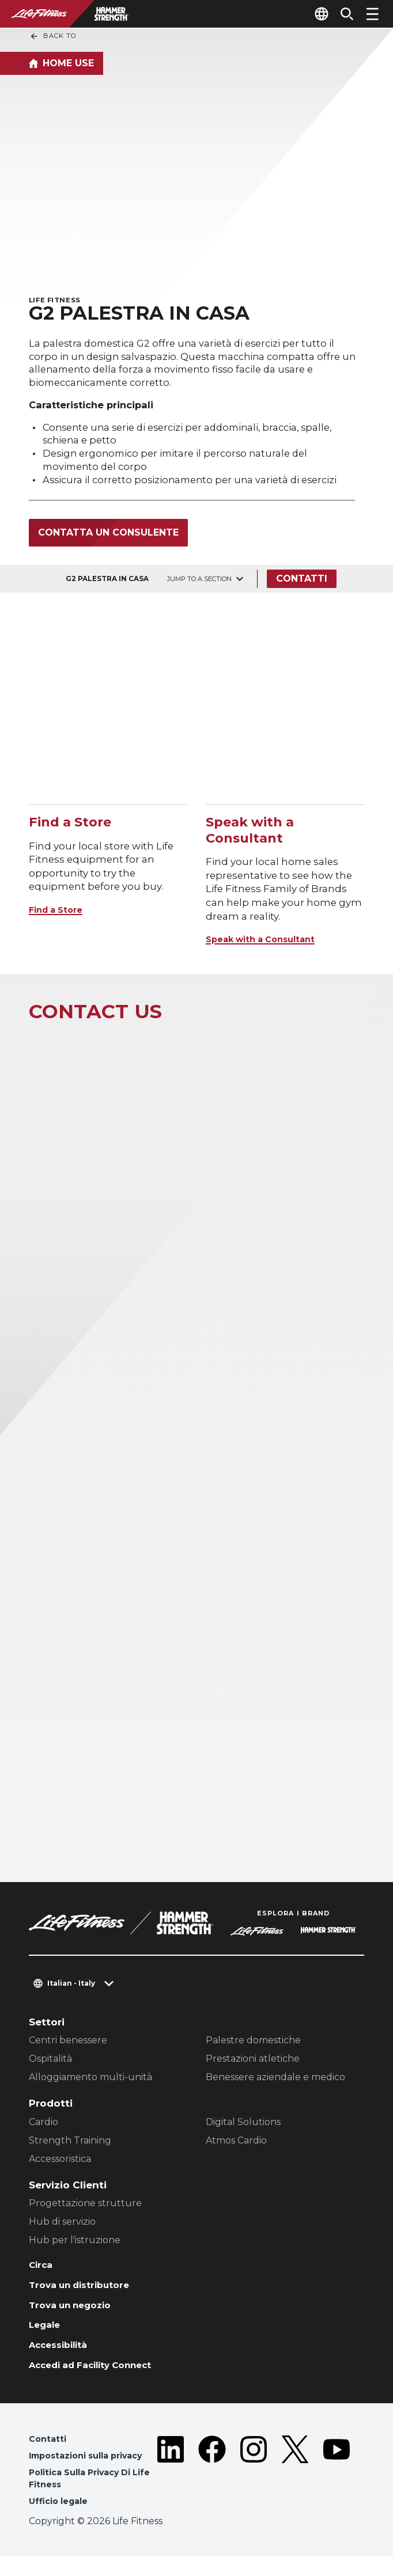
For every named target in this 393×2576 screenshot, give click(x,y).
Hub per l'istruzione (74, 2245)
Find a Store (60, 914)
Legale (46, 2336)
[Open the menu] (372, 13)
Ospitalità (50, 2063)
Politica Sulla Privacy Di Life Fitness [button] (96, 2496)
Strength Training (70, 2145)
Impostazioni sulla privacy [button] (92, 2472)
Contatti (305, 584)
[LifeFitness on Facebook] (212, 2489)
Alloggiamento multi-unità (90, 2082)
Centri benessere (68, 2045)
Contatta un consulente (108, 538)
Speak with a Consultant (269, 944)
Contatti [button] (49, 2453)
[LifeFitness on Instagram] (253, 2489)
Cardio (43, 2127)
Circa (42, 2271)
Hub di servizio (62, 2226)
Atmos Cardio (236, 2145)
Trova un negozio (74, 2314)
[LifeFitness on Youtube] (336, 2489)
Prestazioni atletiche (253, 2063)
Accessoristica (60, 2163)
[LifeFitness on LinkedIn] (170, 2489)
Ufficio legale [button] (61, 2521)
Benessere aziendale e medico (275, 2082)
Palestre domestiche (253, 2045)
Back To (53, 36)
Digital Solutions (243, 2127)
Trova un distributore (84, 2293)
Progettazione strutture (85, 2208)
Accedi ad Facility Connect (100, 2379)
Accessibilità (62, 2357)
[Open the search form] (342, 13)
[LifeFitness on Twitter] (295, 2489)
